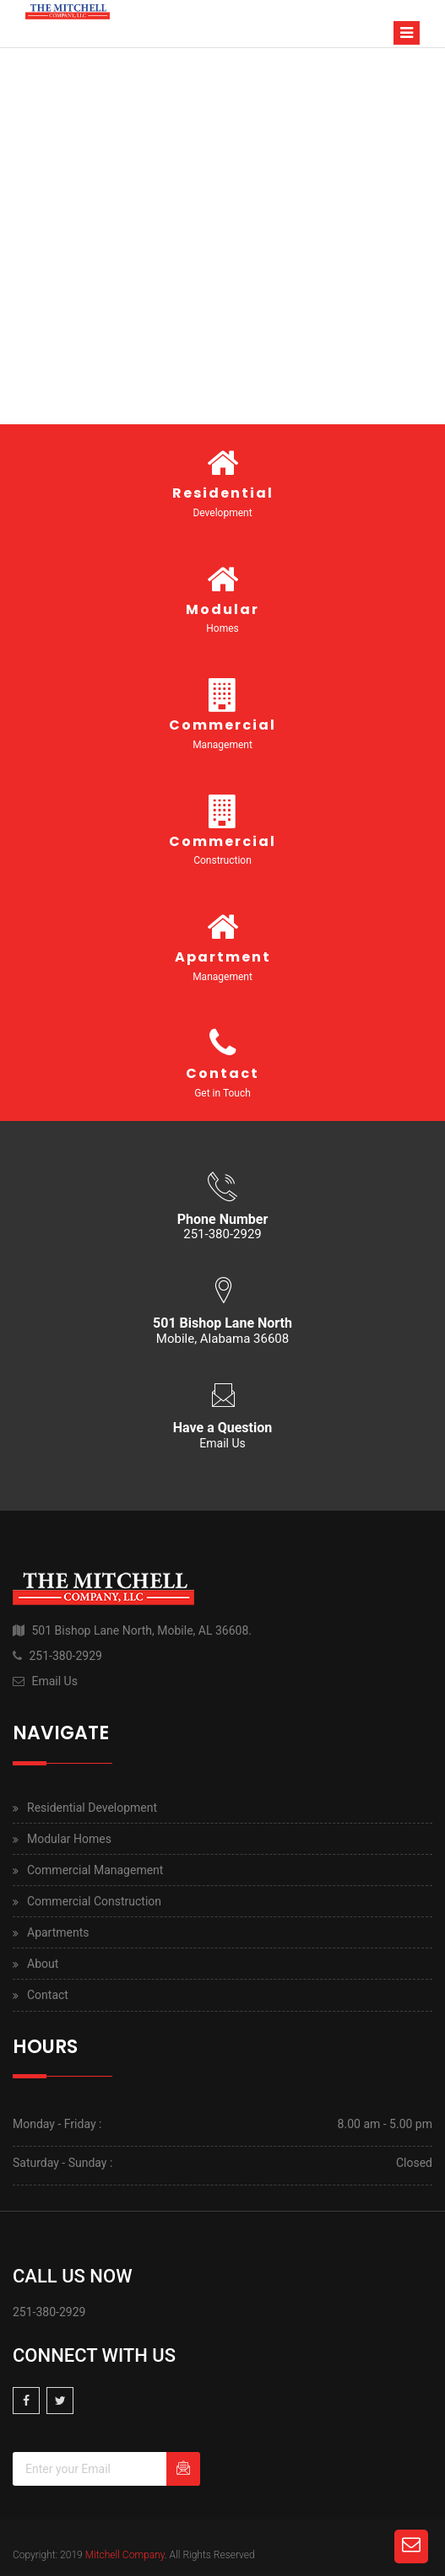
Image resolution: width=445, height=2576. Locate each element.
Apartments (58, 1932)
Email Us (222, 1443)
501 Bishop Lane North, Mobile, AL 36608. (141, 1630)
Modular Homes (69, 1839)
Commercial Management (95, 1870)
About (42, 1963)
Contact (47, 1995)
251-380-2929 (65, 1656)
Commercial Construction (94, 1901)
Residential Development (92, 1807)
